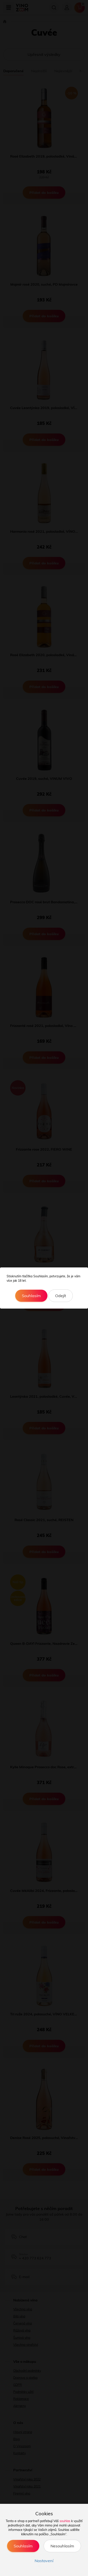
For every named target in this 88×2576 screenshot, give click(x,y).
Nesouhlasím (62, 2545)
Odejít (60, 1295)
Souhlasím (31, 1295)
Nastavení (44, 2560)
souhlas (65, 2521)
